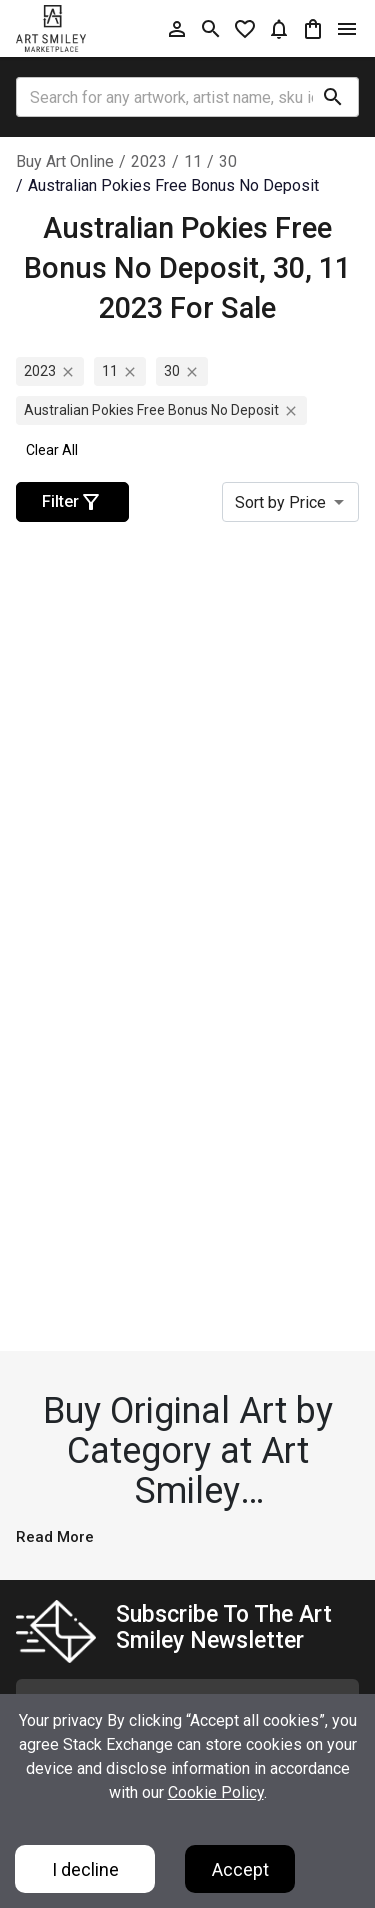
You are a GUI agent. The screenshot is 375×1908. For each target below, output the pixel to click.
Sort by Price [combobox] (280, 502)
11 (193, 161)
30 (228, 161)
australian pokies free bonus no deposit (173, 185)
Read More (55, 1537)
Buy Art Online (65, 161)
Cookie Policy (216, 1792)
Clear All (52, 450)
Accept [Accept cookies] (240, 1869)
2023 (149, 161)
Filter (72, 502)
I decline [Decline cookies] (85, 1869)
